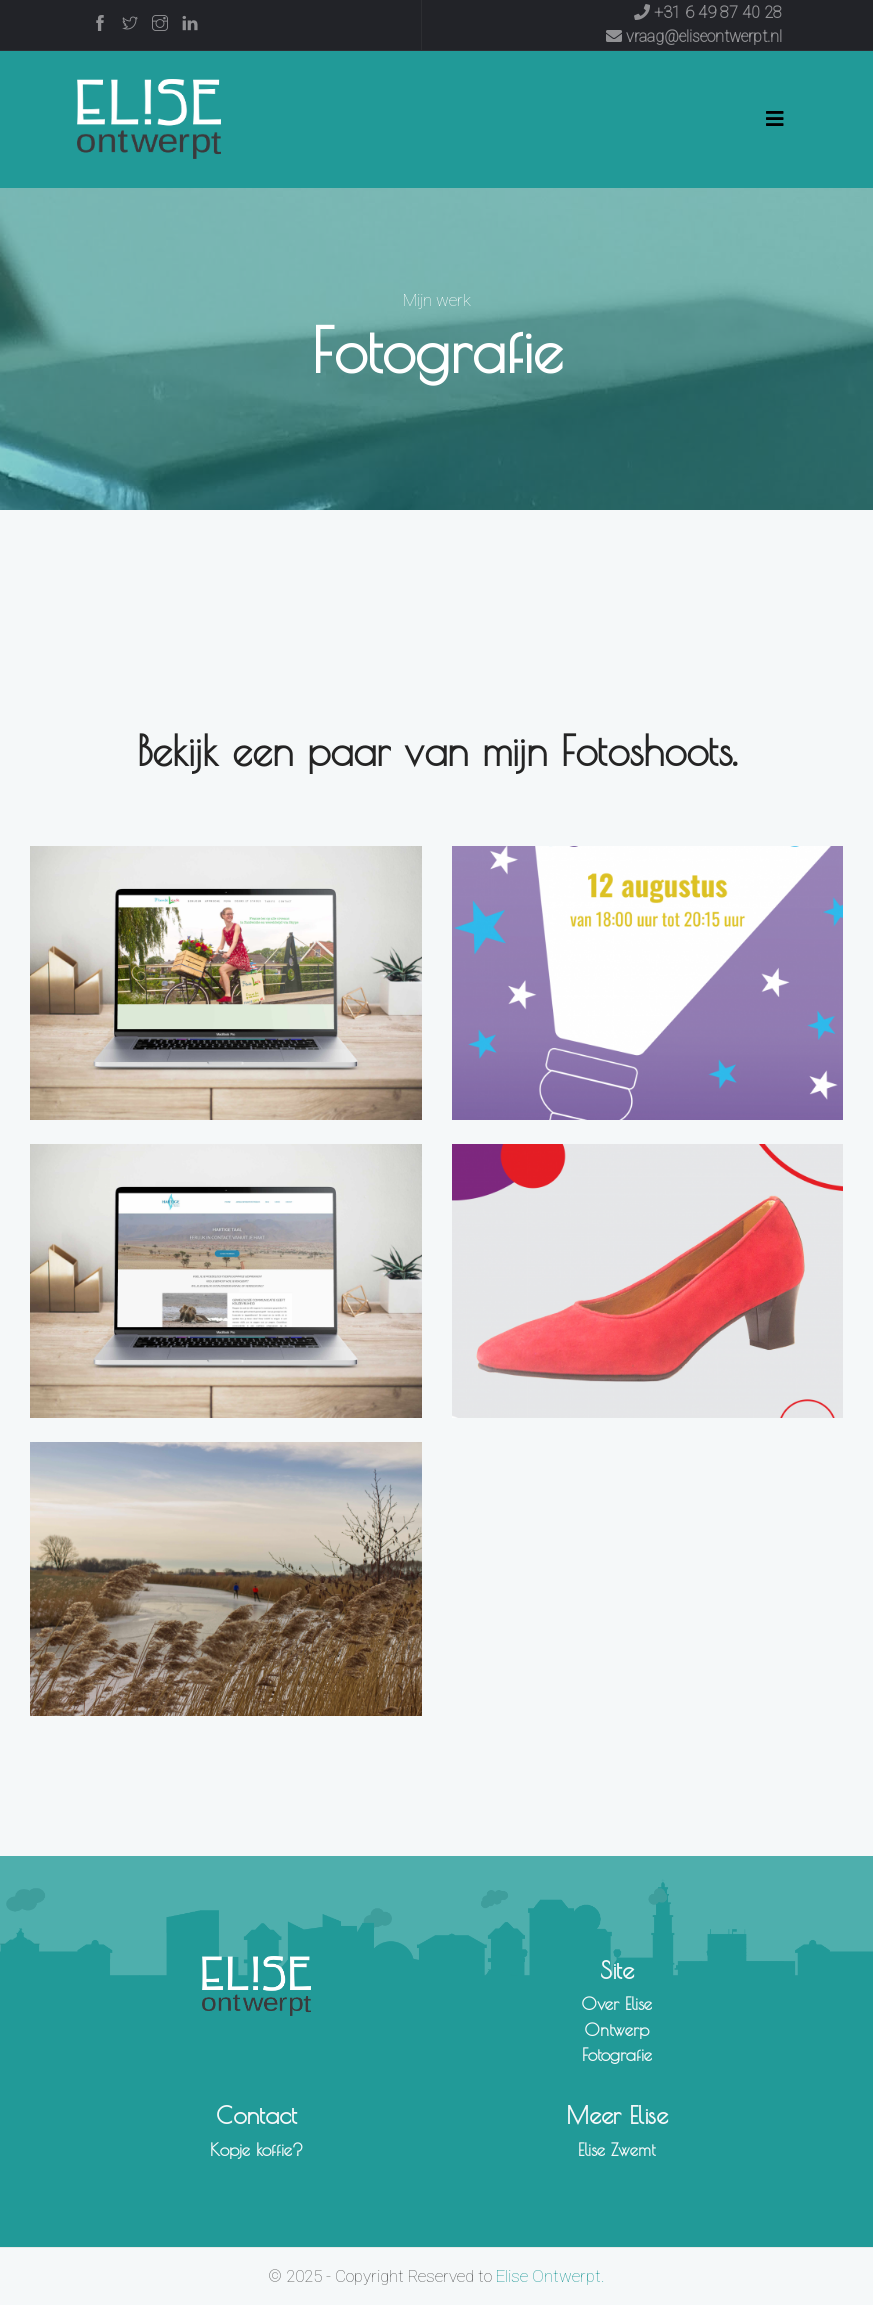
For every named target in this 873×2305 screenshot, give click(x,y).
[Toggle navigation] (775, 119)
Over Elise (616, 2004)
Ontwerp (616, 2030)
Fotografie (617, 2055)
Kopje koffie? (256, 2150)
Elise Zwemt (616, 2150)
